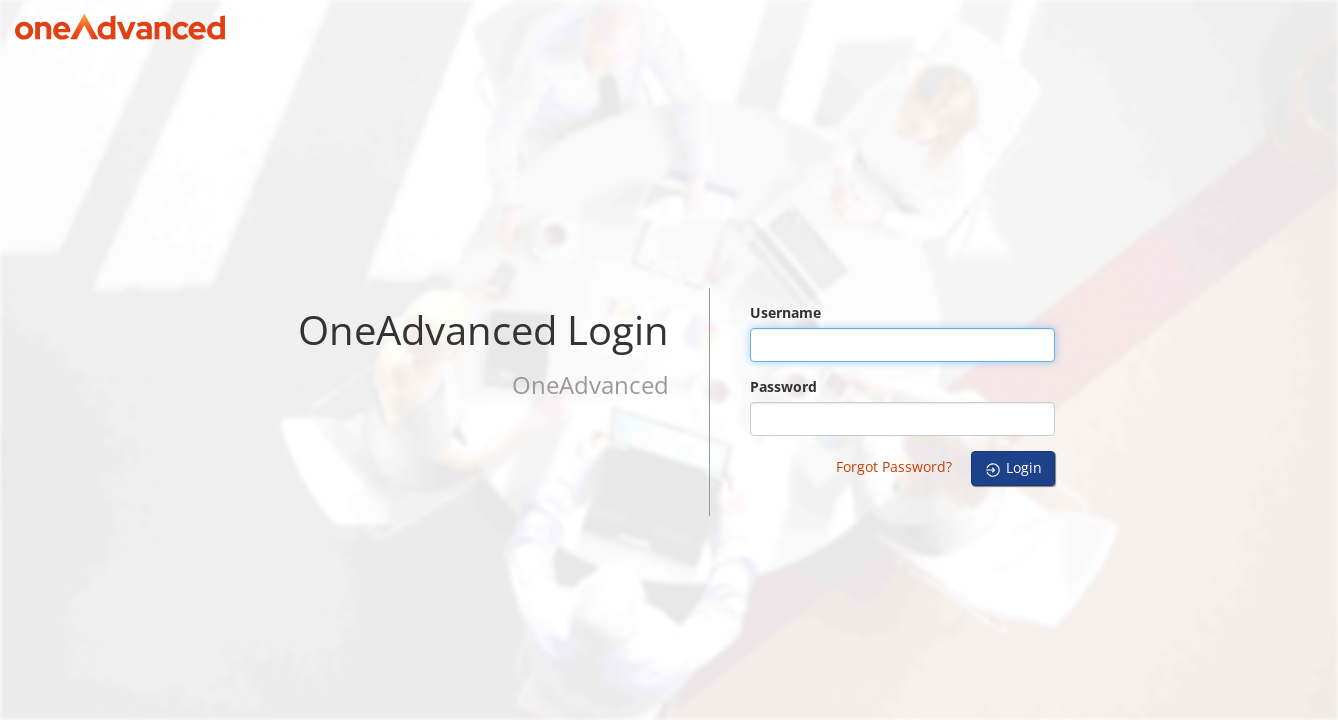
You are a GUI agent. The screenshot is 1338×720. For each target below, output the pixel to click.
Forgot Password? (894, 466)
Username (785, 312)
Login (1013, 468)
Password (783, 386)
